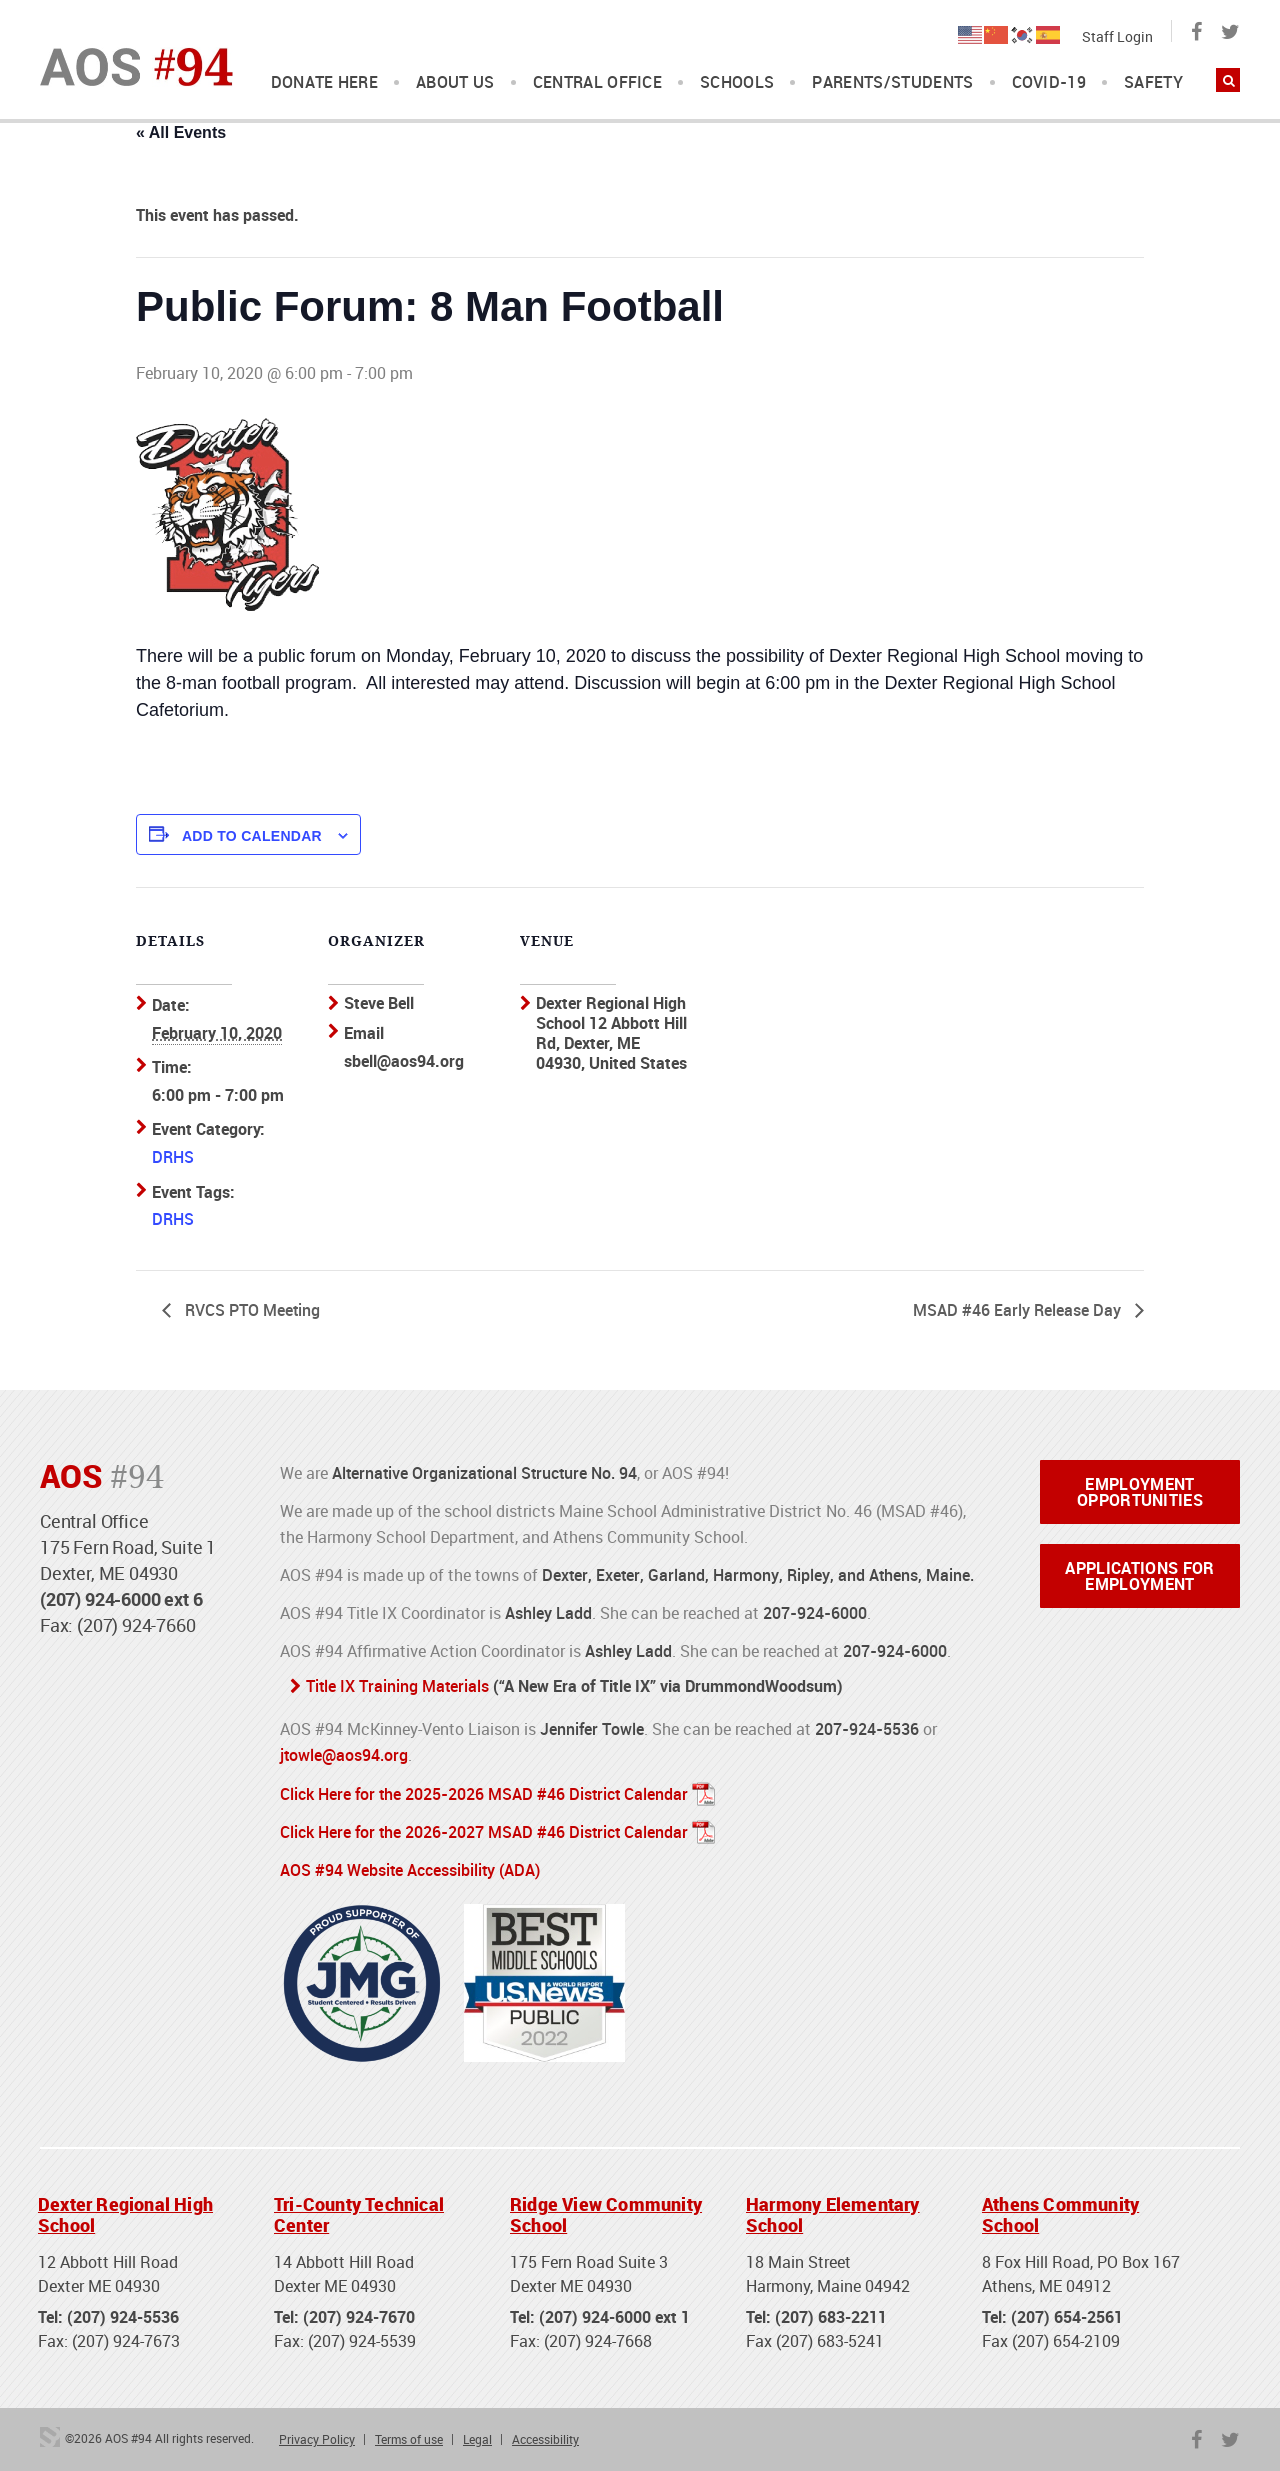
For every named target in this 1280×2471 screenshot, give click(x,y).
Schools (737, 82)
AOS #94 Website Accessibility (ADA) (410, 1868)
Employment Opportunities (1140, 1491)
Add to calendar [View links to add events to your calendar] (252, 836)
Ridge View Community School (606, 2212)
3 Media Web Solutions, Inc (50, 2434)
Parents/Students (892, 82)
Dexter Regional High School (125, 2212)
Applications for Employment (1139, 1575)
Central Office (597, 82)
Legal (477, 2436)
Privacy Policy (317, 2436)
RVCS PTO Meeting (250, 1309)
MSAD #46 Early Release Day (1019, 1309)
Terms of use (409, 2436)
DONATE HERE (325, 82)
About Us (455, 82)
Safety (1153, 82)
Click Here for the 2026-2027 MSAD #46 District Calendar (484, 1830)
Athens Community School (1060, 2212)
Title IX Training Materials (397, 1685)
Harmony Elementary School (832, 2212)
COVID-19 (1049, 82)
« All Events (181, 132)
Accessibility (545, 2436)
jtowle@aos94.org (344, 1754)
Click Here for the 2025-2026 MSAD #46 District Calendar (484, 1792)
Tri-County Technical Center (359, 2212)
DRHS (173, 1157)
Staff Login (1117, 36)
